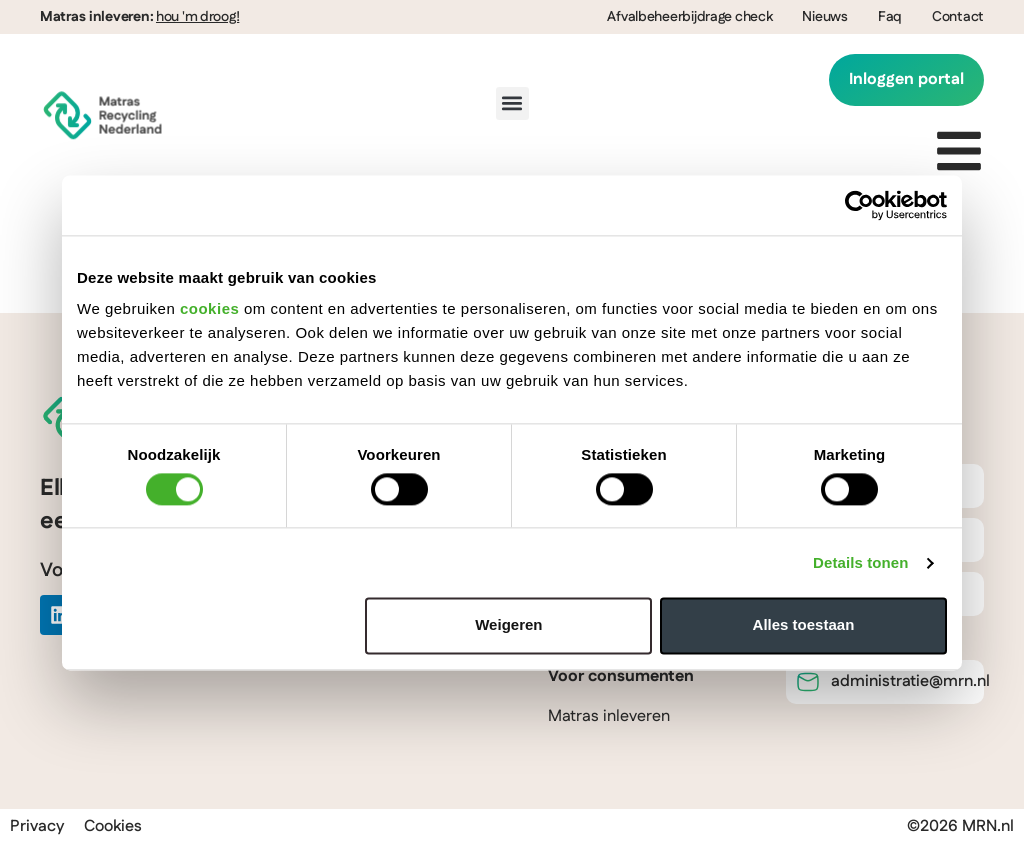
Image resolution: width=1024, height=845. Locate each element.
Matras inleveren (609, 716)
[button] (512, 103)
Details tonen (860, 562)
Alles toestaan (804, 625)
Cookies (113, 826)
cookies (209, 308)
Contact (958, 17)
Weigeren (508, 625)
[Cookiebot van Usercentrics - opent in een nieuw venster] (859, 205)
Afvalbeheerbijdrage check (689, 17)
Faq (890, 17)
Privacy (37, 826)
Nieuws (824, 17)
